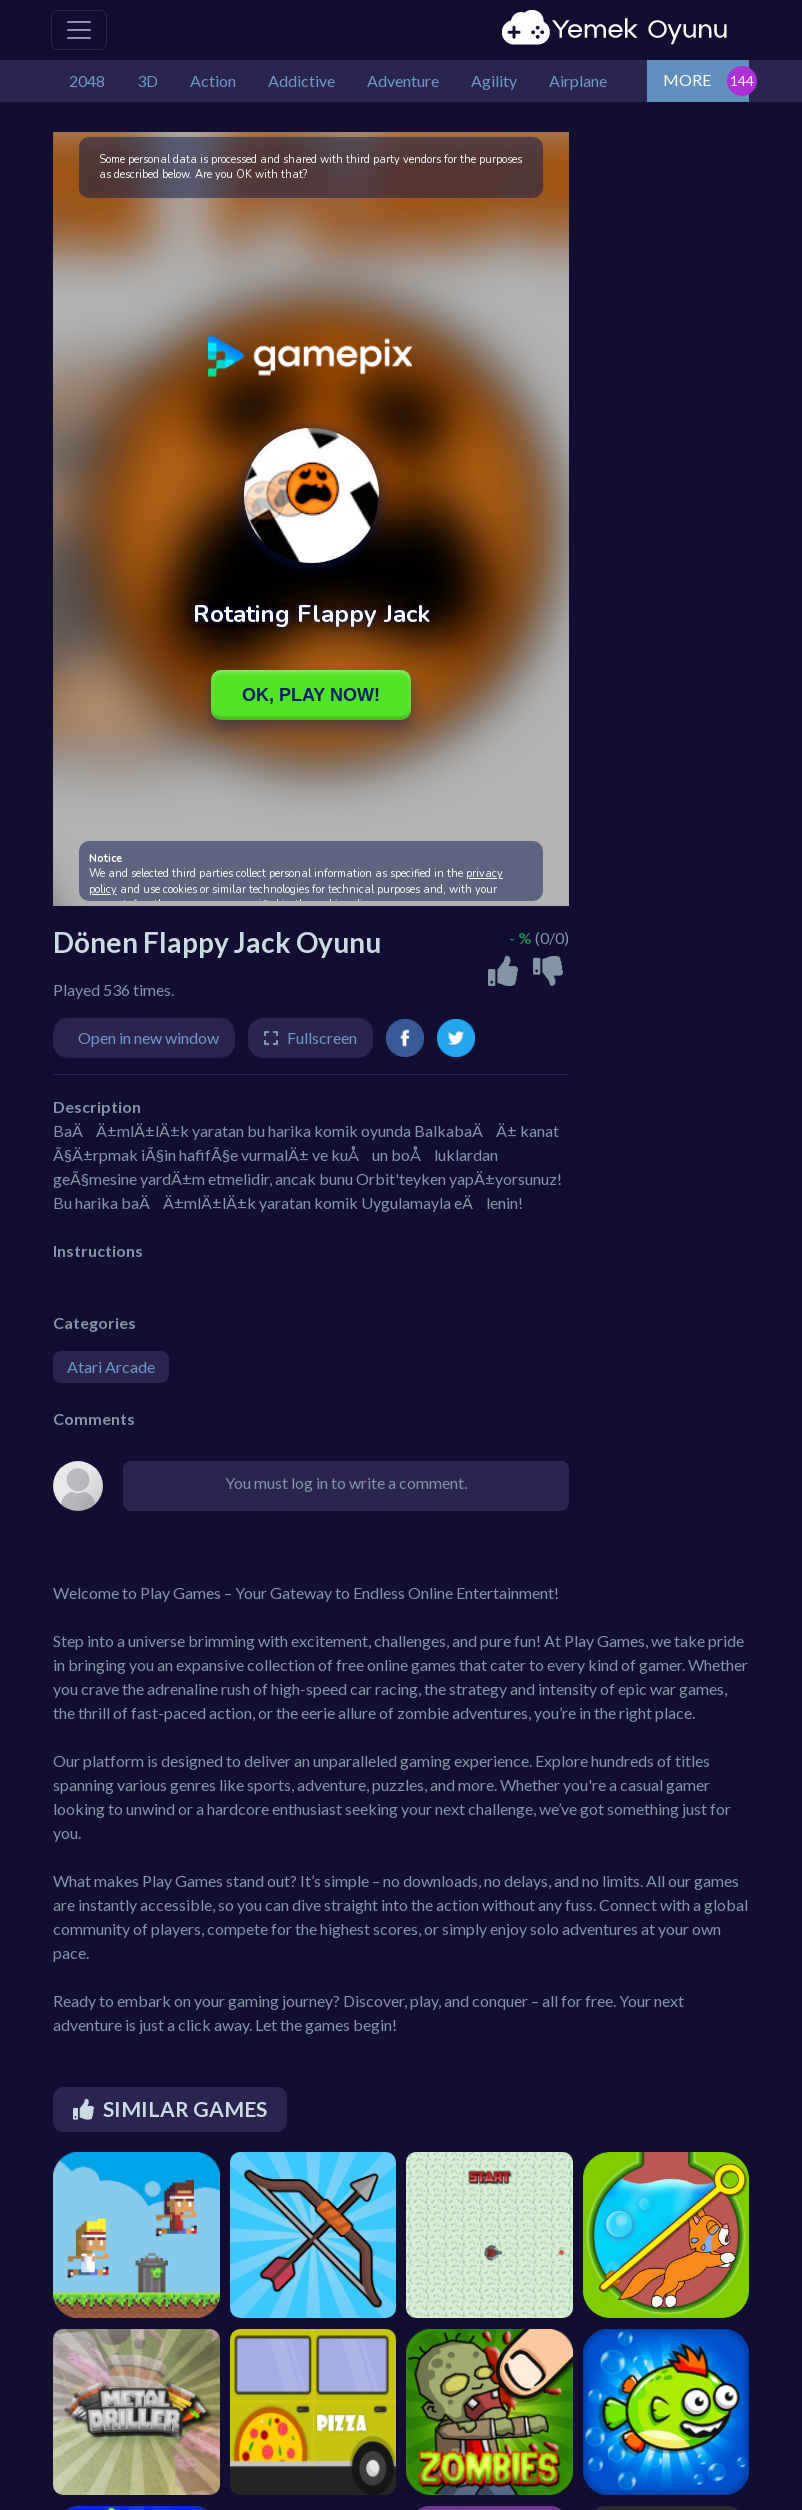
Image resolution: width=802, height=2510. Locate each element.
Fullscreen (322, 1037)
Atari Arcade (111, 1366)
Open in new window (148, 1037)
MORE (687, 79)
